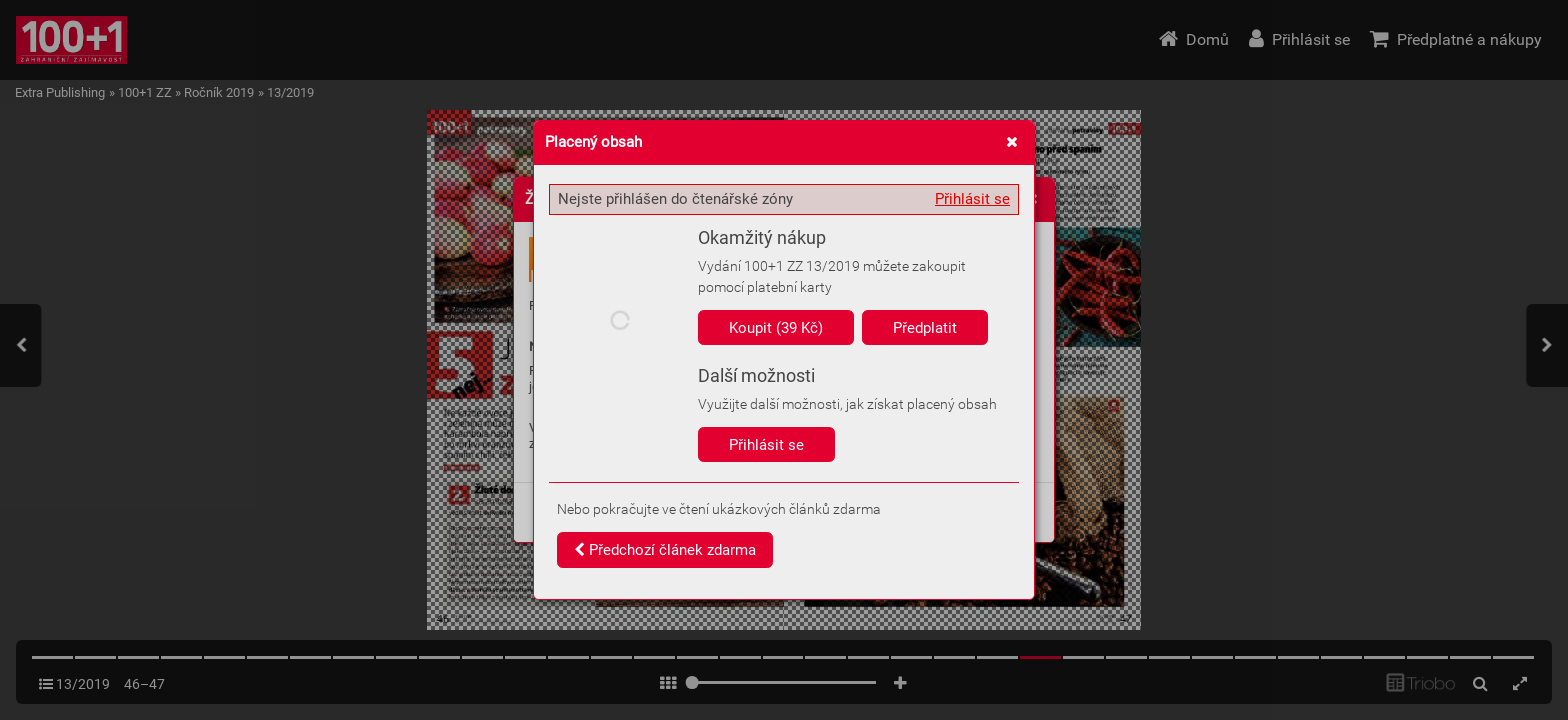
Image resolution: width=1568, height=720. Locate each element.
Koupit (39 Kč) (776, 328)
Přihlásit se (972, 199)
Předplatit (925, 328)
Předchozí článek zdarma (665, 550)
